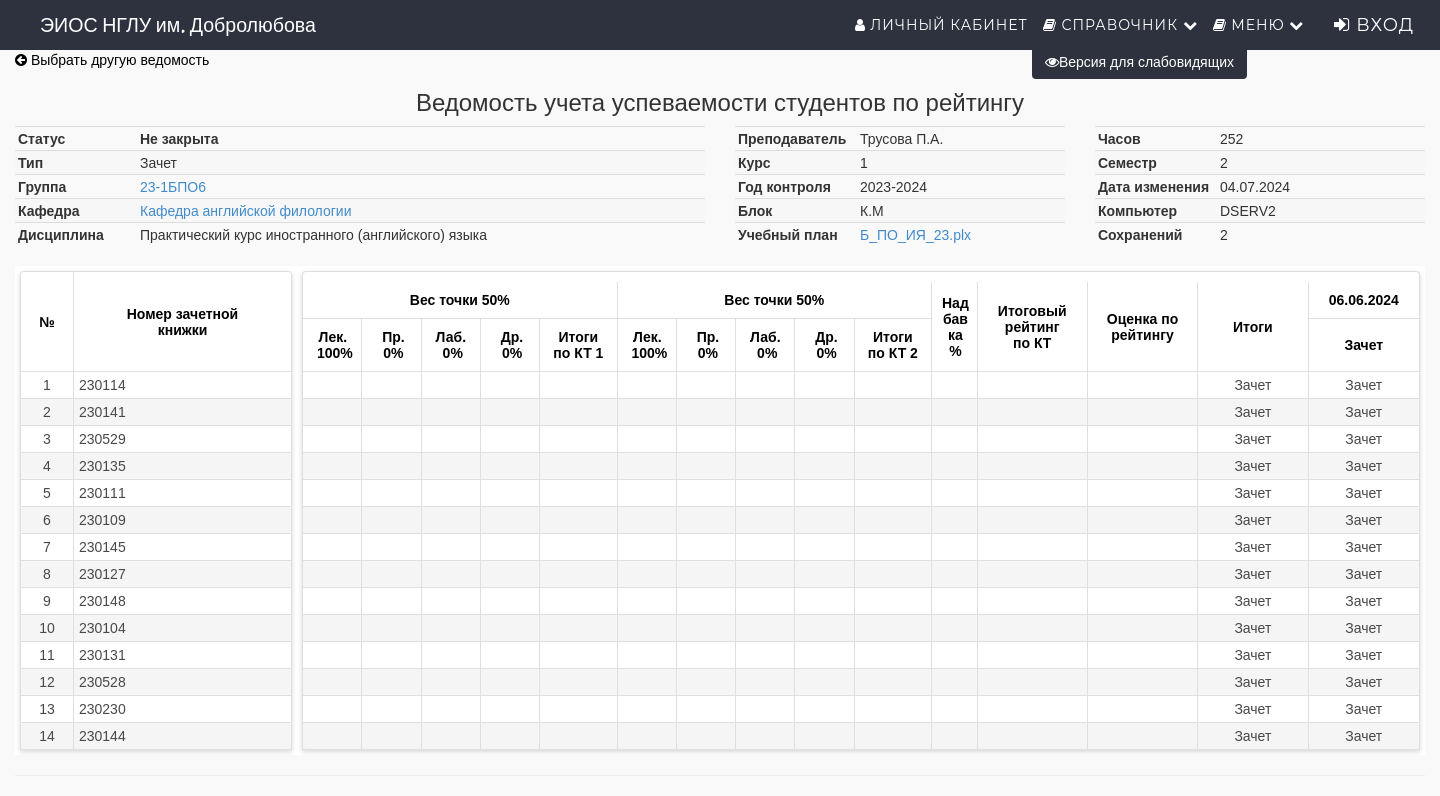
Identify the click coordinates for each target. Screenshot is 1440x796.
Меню (1259, 25)
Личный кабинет (941, 25)
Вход (1374, 25)
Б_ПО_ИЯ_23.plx (915, 235)
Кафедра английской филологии (245, 211)
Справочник (1120, 25)
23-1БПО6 (173, 187)
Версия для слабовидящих (1139, 62)
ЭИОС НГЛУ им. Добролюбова (178, 25)
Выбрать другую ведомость (112, 60)
